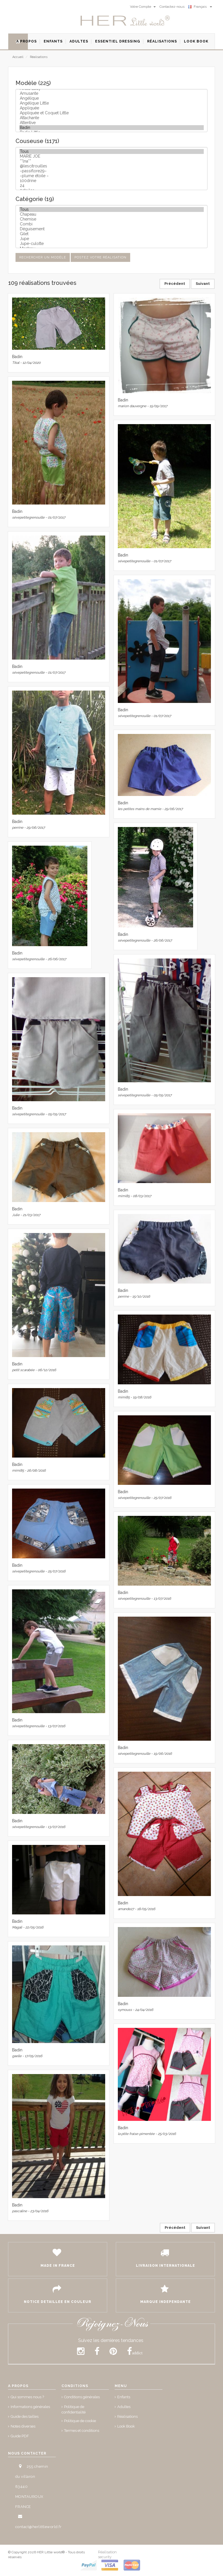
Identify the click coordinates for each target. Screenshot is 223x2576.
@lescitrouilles (111, 166)
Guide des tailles (25, 2416)
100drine (111, 180)
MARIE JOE (111, 156)
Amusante (111, 93)
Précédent (174, 283)
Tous (111, 151)
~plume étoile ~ (111, 175)
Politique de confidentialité (73, 2409)
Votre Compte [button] (143, 7)
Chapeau (111, 214)
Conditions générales (82, 2397)
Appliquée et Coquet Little (111, 113)
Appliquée (111, 108)
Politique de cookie (80, 2421)
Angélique (111, 98)
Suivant (203, 283)
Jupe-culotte (111, 243)
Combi (111, 224)
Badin (111, 127)
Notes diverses (23, 2426)
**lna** (111, 161)
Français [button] (200, 7)
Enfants (123, 2397)
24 (111, 185)
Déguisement (111, 229)
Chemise (111, 219)
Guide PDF (20, 2436)
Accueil (17, 57)
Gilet (111, 233)
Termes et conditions (81, 2430)
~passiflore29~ (111, 171)
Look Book (126, 2426)
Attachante (111, 117)
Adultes (123, 2407)
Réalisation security (107, 2554)
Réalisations (38, 57)
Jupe (111, 238)
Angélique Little (111, 103)
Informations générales (30, 2407)
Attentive (111, 122)
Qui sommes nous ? (27, 2397)
